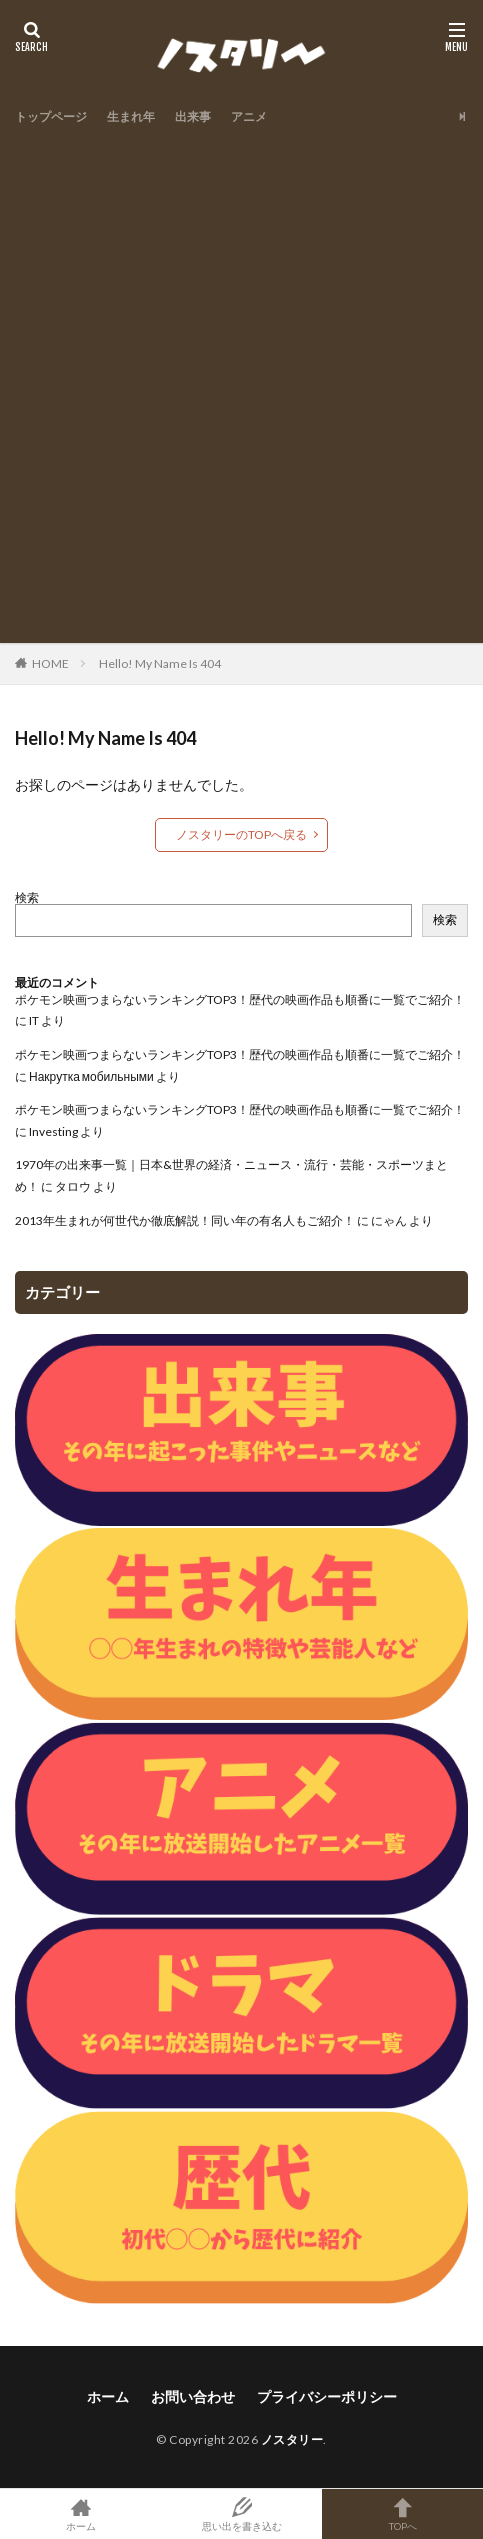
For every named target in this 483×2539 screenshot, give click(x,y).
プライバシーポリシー (327, 2396)
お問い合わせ (193, 2396)
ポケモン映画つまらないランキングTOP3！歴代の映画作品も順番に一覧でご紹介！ (240, 999)
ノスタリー (292, 2439)
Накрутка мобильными (91, 1076)
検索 (27, 897)
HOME (50, 663)
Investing (53, 1131)
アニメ (249, 116)
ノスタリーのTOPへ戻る (241, 834)
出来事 (193, 116)
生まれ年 (131, 116)
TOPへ (402, 2514)
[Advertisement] (241, 381)
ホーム (108, 2396)
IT (34, 1020)
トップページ (51, 116)
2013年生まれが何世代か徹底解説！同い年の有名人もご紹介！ (185, 1220)
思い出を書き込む (241, 2514)
